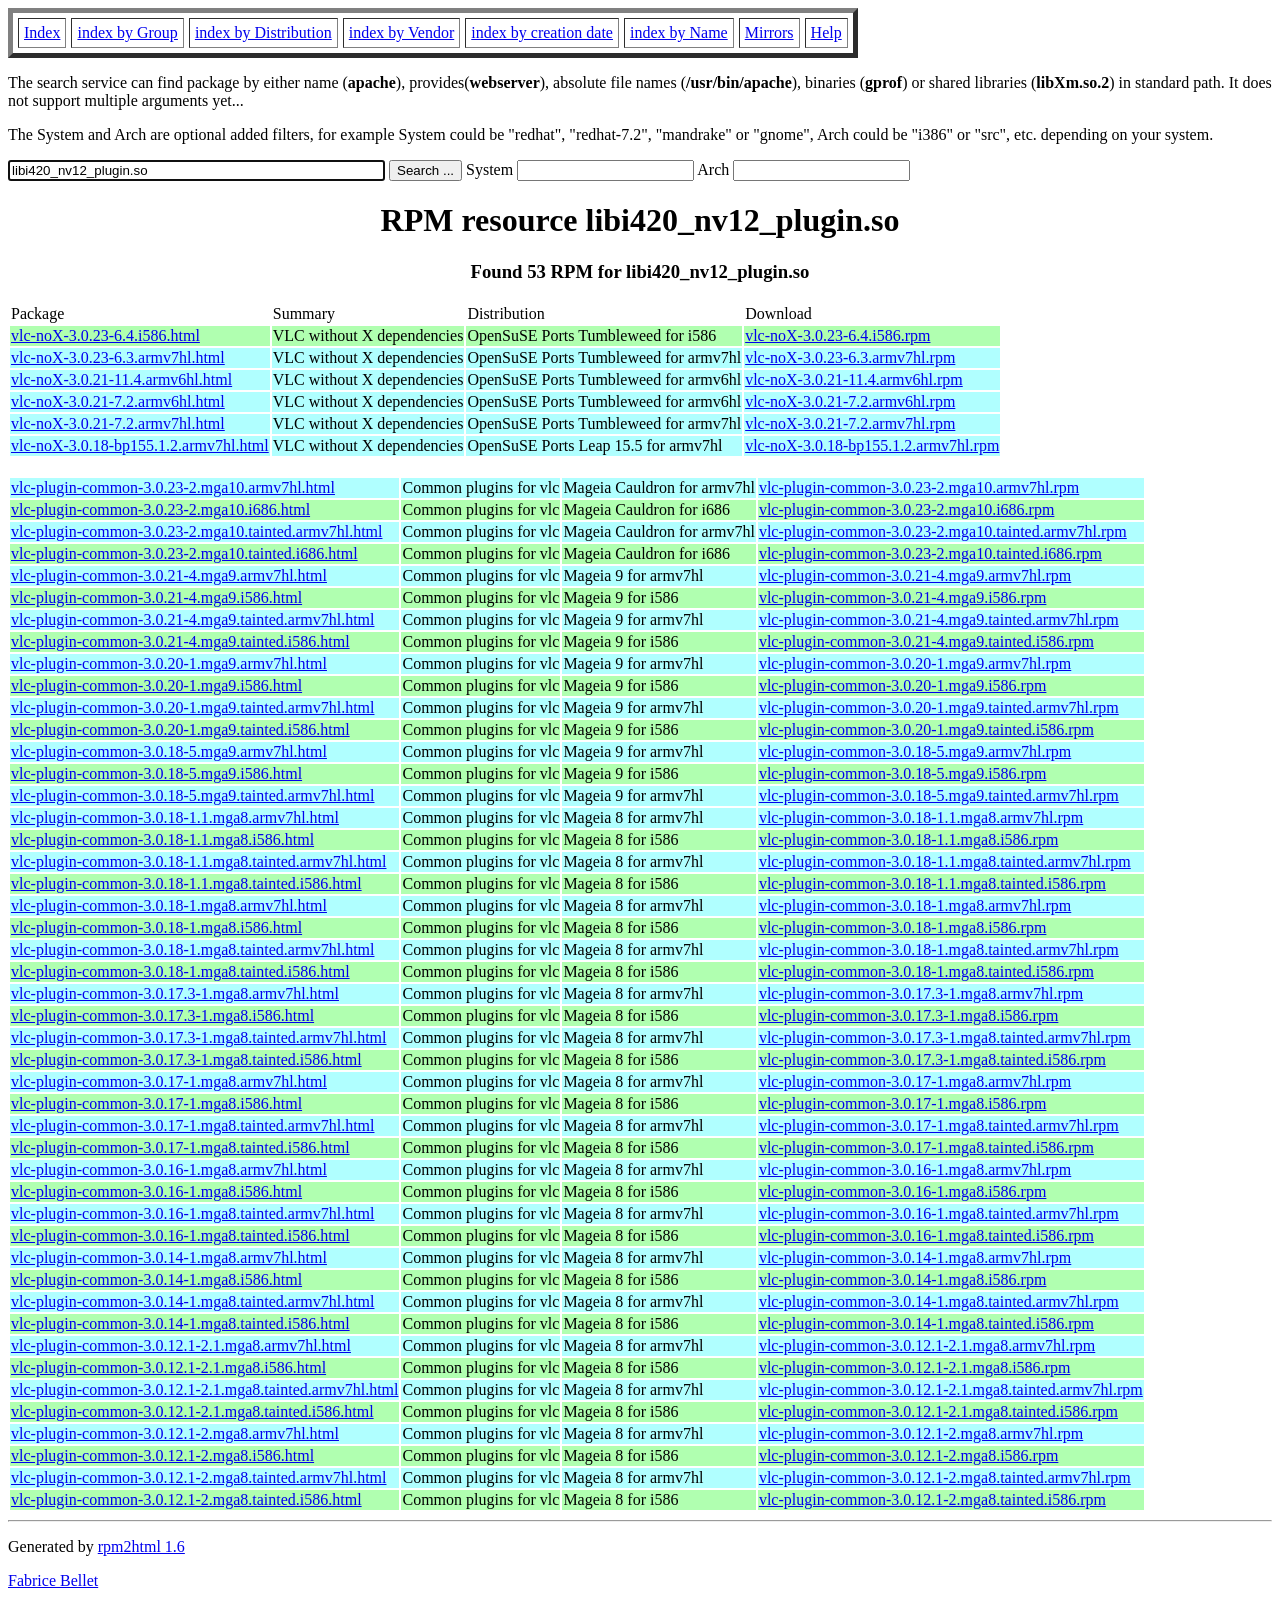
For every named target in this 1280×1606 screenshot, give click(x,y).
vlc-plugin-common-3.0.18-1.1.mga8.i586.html (162, 839)
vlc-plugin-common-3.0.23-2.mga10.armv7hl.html (173, 487)
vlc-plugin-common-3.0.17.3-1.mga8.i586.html (162, 1015)
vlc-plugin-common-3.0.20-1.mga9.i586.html (156, 685)
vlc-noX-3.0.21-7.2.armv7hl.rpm (850, 423)
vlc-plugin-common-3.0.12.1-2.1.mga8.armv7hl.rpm (927, 1345)
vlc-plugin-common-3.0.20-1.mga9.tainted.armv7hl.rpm (939, 707)
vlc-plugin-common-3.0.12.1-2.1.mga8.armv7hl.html (181, 1345)
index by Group (127, 32)
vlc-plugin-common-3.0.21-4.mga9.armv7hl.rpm (915, 575)
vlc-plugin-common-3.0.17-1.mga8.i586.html (156, 1103)
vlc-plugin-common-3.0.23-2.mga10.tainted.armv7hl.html (196, 531)
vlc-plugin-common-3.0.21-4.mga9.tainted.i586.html (180, 641)
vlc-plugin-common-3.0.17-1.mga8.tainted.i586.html (180, 1147)
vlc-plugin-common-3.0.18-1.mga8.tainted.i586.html (180, 971)
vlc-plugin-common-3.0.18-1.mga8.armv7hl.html (169, 905)
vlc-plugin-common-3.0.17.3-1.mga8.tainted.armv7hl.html (198, 1037)
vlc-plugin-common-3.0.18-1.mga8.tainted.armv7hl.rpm (939, 949)
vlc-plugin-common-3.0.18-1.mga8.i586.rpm (903, 927)
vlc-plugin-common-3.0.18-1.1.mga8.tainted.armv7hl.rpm (945, 861)
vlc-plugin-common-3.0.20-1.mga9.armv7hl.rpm (915, 663)
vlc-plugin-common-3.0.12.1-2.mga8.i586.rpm (909, 1455)
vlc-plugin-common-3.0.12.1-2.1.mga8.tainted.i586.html (192, 1411)
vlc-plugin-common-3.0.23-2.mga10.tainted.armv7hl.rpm (943, 531)
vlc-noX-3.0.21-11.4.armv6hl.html (121, 379)
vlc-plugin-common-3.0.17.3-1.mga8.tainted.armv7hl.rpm (945, 1037)
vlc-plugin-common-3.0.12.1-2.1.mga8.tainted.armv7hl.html (204, 1389)
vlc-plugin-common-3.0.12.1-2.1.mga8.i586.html (168, 1367)
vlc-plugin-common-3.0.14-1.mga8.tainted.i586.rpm (926, 1323)
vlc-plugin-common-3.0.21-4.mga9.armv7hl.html (169, 575)
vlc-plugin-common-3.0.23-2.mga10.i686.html (160, 509)
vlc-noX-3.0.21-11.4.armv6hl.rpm (854, 379)
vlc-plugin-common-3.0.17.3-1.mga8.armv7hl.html (175, 993)
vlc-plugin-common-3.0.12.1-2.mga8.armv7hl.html (175, 1433)
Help (826, 32)
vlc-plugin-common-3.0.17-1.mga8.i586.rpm (903, 1103)
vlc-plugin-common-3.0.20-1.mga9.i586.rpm (903, 685)
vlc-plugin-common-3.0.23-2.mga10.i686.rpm (907, 509)
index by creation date (542, 32)
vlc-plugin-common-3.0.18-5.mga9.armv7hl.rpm (915, 751)
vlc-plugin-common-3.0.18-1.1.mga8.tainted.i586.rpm (932, 883)
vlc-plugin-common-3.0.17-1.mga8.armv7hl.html (169, 1081)
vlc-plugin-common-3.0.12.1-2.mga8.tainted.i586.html (186, 1499)
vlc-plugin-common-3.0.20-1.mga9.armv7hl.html (169, 663)
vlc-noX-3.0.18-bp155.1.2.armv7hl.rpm (872, 445)
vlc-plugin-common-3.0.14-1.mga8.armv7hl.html (169, 1257)
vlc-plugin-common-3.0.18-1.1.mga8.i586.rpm (909, 839)
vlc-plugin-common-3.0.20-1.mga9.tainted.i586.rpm (926, 729)
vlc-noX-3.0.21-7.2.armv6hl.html (118, 401)
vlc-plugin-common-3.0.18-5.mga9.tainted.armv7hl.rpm (939, 795)
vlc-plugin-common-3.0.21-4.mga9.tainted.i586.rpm (926, 641)
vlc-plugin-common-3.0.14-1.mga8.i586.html (156, 1279)
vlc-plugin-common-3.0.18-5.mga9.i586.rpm (903, 773)
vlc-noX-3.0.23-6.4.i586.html (105, 335)
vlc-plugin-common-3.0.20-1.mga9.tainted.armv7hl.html (192, 707)
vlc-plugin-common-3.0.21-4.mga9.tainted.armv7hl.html (192, 619)
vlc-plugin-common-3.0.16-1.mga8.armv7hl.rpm (915, 1169)
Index (42, 32)
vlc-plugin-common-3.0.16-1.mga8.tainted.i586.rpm (926, 1235)
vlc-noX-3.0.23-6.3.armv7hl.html (118, 357)
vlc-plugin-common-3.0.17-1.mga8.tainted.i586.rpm (926, 1147)
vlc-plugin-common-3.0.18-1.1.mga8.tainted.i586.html (186, 883)
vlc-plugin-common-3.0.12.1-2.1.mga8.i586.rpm (915, 1367)
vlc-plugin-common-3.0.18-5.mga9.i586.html (156, 773)
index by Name (679, 32)
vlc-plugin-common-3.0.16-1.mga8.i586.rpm (903, 1191)
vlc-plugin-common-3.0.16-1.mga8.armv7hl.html (169, 1169)
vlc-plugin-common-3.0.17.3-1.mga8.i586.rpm (909, 1015)
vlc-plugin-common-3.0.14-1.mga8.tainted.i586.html (180, 1323)
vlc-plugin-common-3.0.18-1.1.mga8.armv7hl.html (175, 817)
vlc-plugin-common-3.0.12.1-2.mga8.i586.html (162, 1455)
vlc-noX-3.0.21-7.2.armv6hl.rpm (850, 401)
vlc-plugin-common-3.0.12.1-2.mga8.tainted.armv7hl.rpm (945, 1477)
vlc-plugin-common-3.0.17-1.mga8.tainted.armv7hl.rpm (939, 1125)
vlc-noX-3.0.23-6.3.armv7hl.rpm (850, 357)
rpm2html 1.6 (141, 1546)
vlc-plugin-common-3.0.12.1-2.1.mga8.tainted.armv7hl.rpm (951, 1389)
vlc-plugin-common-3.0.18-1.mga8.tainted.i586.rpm (926, 971)
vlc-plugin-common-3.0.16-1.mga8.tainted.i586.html (180, 1235)
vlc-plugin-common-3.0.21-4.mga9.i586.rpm (903, 597)
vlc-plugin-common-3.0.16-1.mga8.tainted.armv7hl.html (192, 1213)
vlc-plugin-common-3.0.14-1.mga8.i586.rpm (903, 1279)
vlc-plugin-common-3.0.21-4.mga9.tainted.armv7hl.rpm (939, 619)
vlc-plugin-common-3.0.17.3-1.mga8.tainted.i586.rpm (932, 1059)
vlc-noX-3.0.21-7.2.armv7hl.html (118, 423)
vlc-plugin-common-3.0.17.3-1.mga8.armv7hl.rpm (921, 993)
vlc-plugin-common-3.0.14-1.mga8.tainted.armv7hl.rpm (939, 1301)
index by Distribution (263, 32)
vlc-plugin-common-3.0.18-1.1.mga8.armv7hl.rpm (921, 817)
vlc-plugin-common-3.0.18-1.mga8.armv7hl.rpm (915, 905)
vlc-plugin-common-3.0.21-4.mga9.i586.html (156, 597)
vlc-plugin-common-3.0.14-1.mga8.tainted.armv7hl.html (192, 1301)
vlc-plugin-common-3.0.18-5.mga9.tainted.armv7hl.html (192, 795)
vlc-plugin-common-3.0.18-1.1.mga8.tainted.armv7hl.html (198, 861)
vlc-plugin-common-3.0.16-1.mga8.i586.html (156, 1191)
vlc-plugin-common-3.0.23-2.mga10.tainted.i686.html (184, 553)
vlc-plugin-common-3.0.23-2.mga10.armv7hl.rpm (919, 487)
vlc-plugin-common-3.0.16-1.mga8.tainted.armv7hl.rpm (939, 1213)
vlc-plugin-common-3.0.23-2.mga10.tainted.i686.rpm (930, 553)
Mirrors (769, 32)
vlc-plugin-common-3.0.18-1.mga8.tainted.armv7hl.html (192, 949)
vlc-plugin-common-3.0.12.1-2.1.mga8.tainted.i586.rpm (938, 1411)
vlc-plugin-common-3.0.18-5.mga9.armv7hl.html (169, 751)
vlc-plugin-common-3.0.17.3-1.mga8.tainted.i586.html (186, 1059)
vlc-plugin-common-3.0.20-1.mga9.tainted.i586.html (180, 729)
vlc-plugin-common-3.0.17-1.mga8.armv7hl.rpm (915, 1081)
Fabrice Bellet (53, 1580)
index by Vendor (401, 32)
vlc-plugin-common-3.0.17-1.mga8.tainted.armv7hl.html (192, 1125)
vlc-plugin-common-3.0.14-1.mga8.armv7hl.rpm (915, 1257)
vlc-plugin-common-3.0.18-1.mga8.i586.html (156, 927)
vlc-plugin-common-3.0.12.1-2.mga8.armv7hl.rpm (921, 1433)
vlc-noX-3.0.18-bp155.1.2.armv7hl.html (140, 445)
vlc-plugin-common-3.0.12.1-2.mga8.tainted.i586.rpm (932, 1499)
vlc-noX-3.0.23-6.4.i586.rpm (837, 335)
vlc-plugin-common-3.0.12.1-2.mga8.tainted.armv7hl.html (198, 1477)
